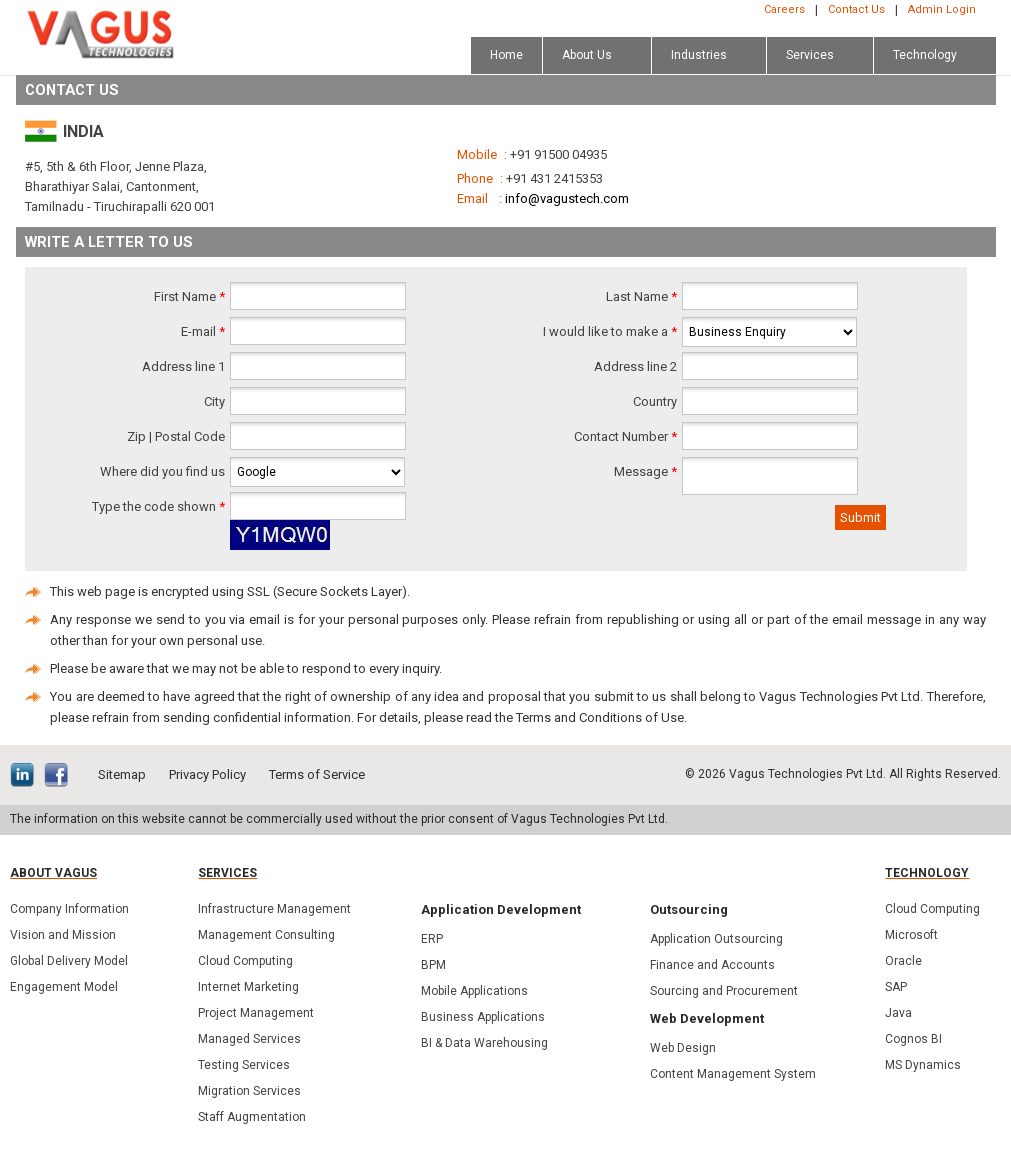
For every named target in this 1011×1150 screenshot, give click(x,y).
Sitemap (122, 774)
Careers (784, 9)
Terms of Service (317, 774)
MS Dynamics (923, 1065)
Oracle (903, 961)
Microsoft (911, 935)
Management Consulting (266, 935)
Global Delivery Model (69, 961)
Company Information (69, 909)
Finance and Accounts (712, 965)
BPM (433, 965)
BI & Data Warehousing (484, 1043)
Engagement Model (64, 987)
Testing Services (244, 1065)
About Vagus (53, 873)
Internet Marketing (248, 987)
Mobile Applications (474, 991)
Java (898, 1013)
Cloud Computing (245, 961)
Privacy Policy (207, 774)
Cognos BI (913, 1039)
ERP (432, 939)
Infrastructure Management (274, 909)
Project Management (256, 1013)
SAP (896, 987)
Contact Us (856, 9)
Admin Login (942, 9)
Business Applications (483, 1017)
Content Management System (733, 1074)
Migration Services (249, 1091)
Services (227, 873)
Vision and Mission (63, 935)
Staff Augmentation (252, 1117)
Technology (927, 873)
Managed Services (249, 1039)
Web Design (683, 1048)
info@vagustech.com (567, 198)
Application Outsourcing (716, 939)
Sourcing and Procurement (724, 991)
